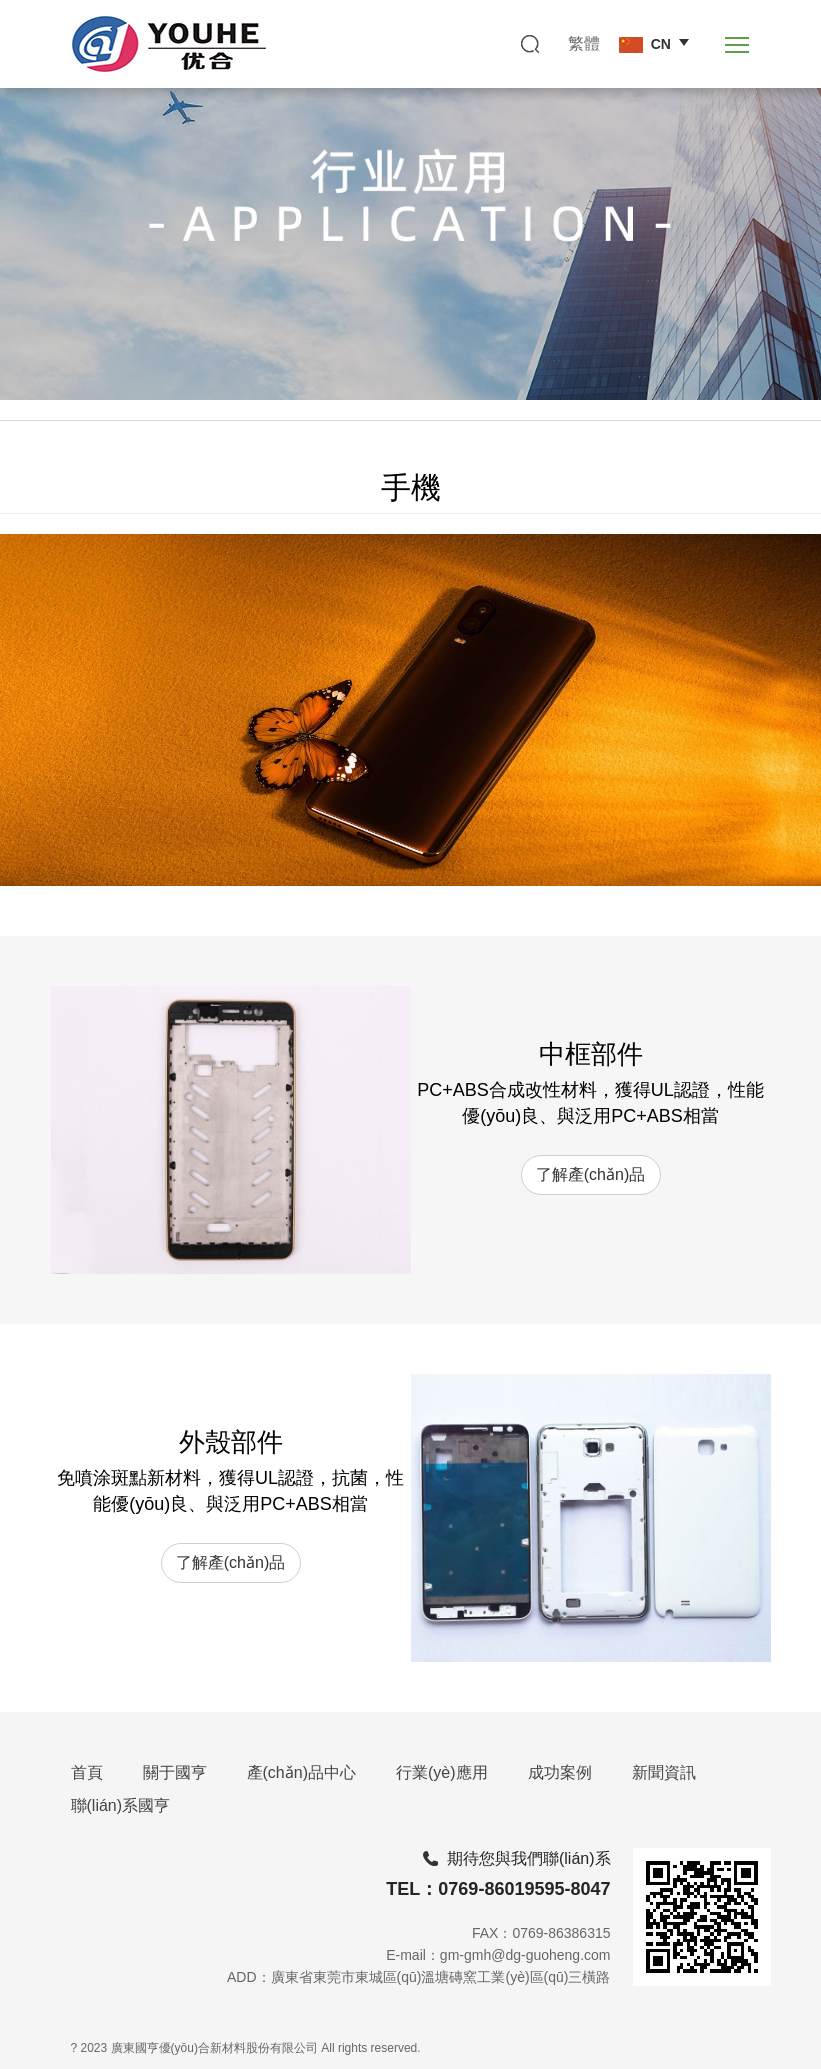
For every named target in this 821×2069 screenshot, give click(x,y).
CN (645, 44)
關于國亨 (175, 1772)
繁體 (584, 43)
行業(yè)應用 (442, 1772)
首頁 (87, 1772)
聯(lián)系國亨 (121, 1805)
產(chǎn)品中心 (301, 1772)
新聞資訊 (664, 1772)
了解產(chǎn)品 (590, 1174)
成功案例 (560, 1772)
